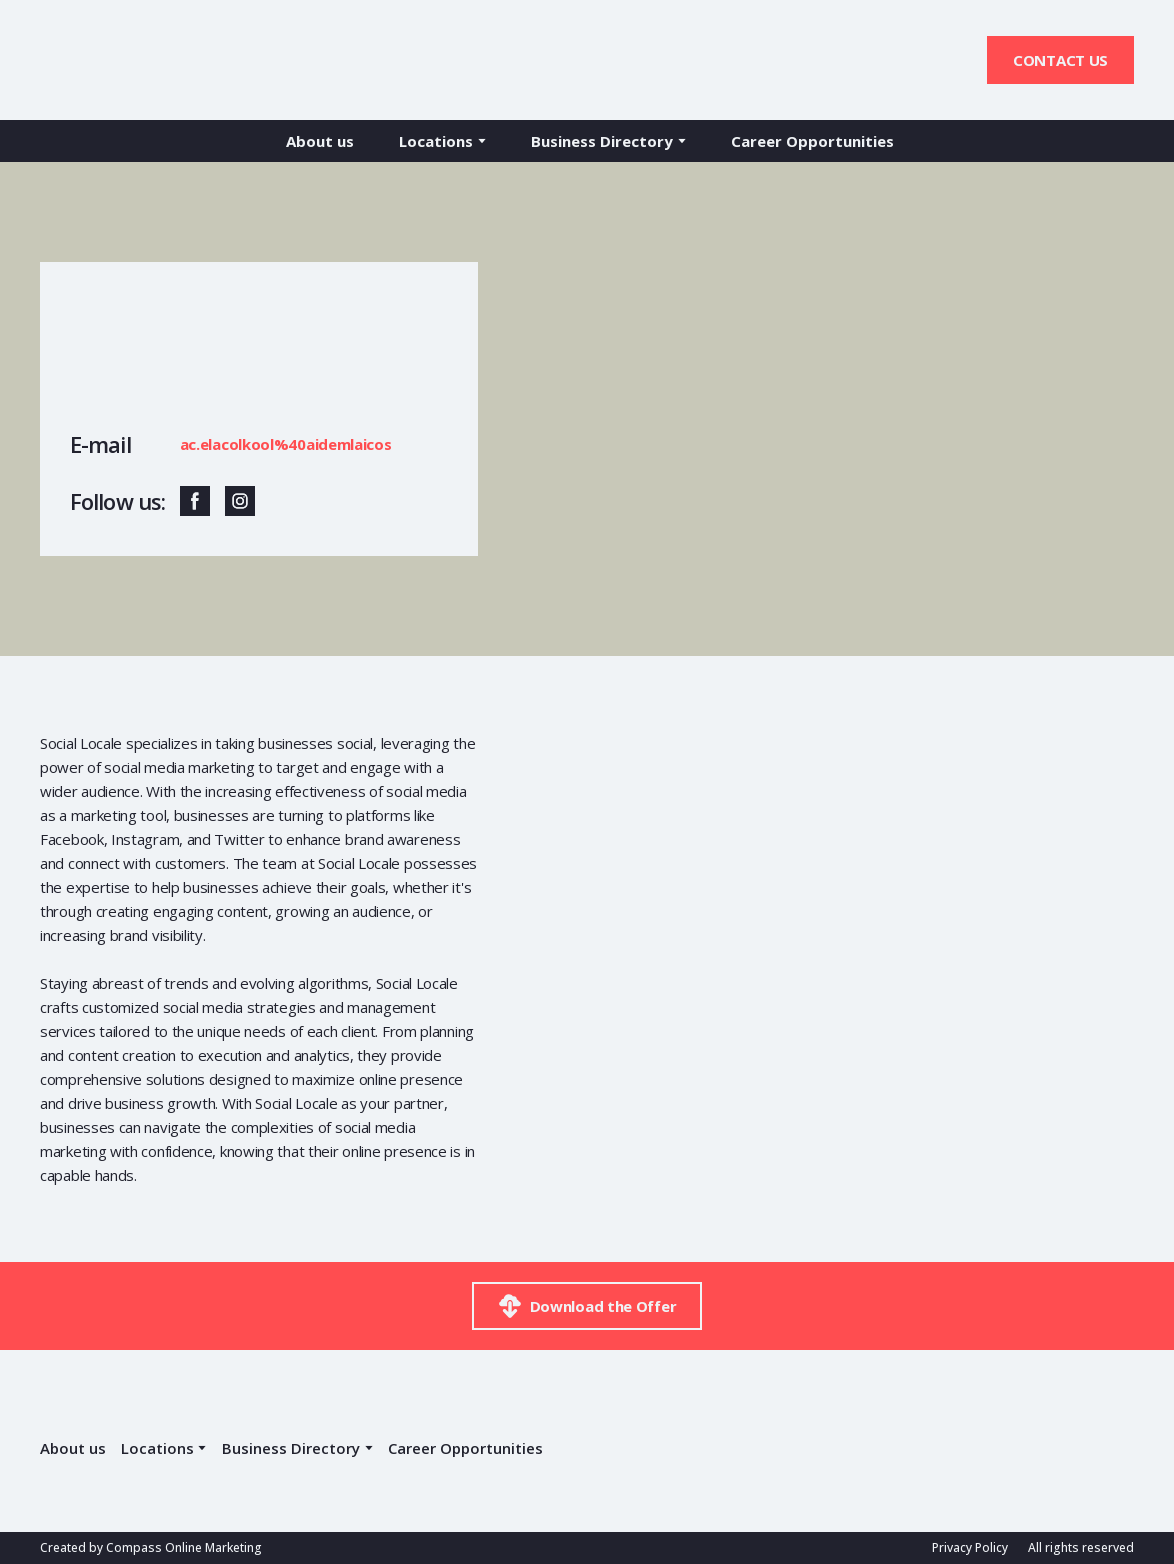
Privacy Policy (970, 1547)
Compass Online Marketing (184, 1547)
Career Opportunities (812, 141)
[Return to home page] (126, 60)
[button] (1060, 60)
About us (320, 141)
